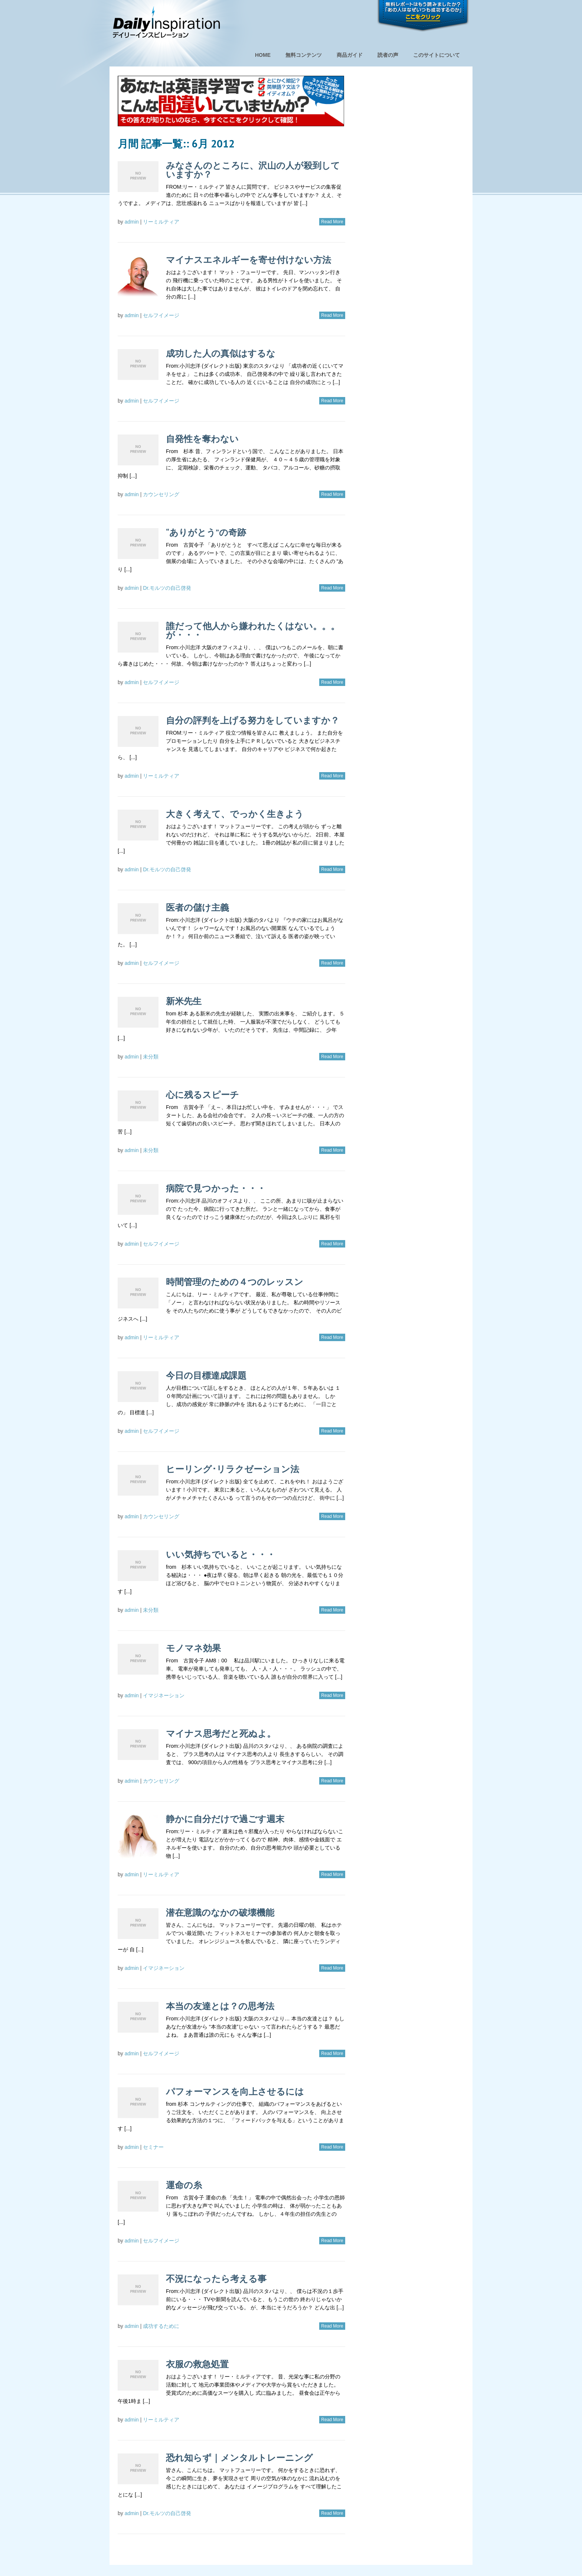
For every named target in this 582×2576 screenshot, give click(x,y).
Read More (332, 221)
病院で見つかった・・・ (216, 1188)
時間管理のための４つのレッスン (234, 1282)
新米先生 (184, 1001)
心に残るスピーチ (202, 1094)
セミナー (153, 2147)
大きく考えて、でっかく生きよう (235, 814)
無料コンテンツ (303, 55)
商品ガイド (350, 55)
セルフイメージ (161, 315)
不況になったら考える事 (216, 2278)
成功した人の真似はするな (220, 353)
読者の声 (387, 55)
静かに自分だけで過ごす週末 (225, 1819)
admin (132, 222)
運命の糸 (184, 2185)
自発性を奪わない (202, 439)
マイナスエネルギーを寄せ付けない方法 (248, 260)
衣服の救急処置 (197, 2364)
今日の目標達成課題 (206, 1375)
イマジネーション (163, 1695)
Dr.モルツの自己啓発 (167, 588)
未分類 (150, 1057)
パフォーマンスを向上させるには (235, 2091)
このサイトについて (436, 55)
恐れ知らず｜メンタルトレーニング (239, 2457)
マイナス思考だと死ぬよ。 (221, 1733)
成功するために (161, 2326)
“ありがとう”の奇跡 (206, 532)
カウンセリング (161, 494)
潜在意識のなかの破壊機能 (220, 1912)
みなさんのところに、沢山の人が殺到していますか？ (253, 170)
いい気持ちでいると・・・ (220, 1554)
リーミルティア (161, 222)
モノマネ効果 (193, 1648)
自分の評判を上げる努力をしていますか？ (252, 720)
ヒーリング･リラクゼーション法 (232, 1469)
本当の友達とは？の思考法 (220, 2006)
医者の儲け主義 (197, 907)
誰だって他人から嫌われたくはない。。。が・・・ (253, 630)
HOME (263, 55)
